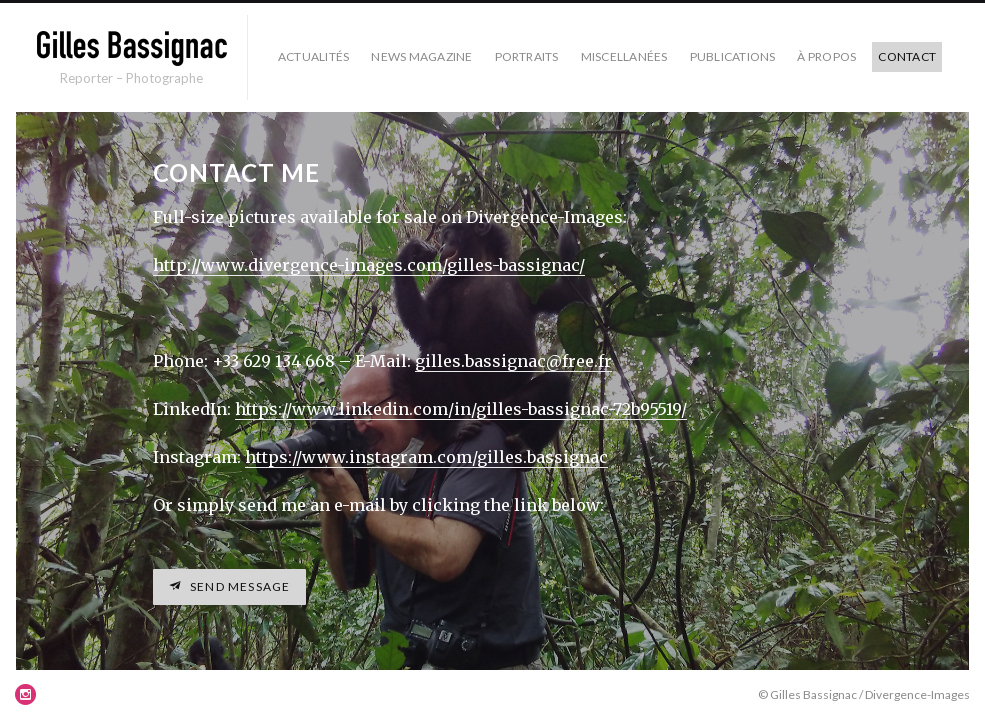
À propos (826, 56)
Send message (239, 586)
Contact (907, 56)
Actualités (313, 56)
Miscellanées (624, 56)
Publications (733, 56)
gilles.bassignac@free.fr (513, 361)
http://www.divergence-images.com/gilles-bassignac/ (369, 265)
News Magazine (421, 56)
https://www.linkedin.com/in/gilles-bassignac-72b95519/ (461, 409)
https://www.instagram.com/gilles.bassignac (426, 457)
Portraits (527, 56)
